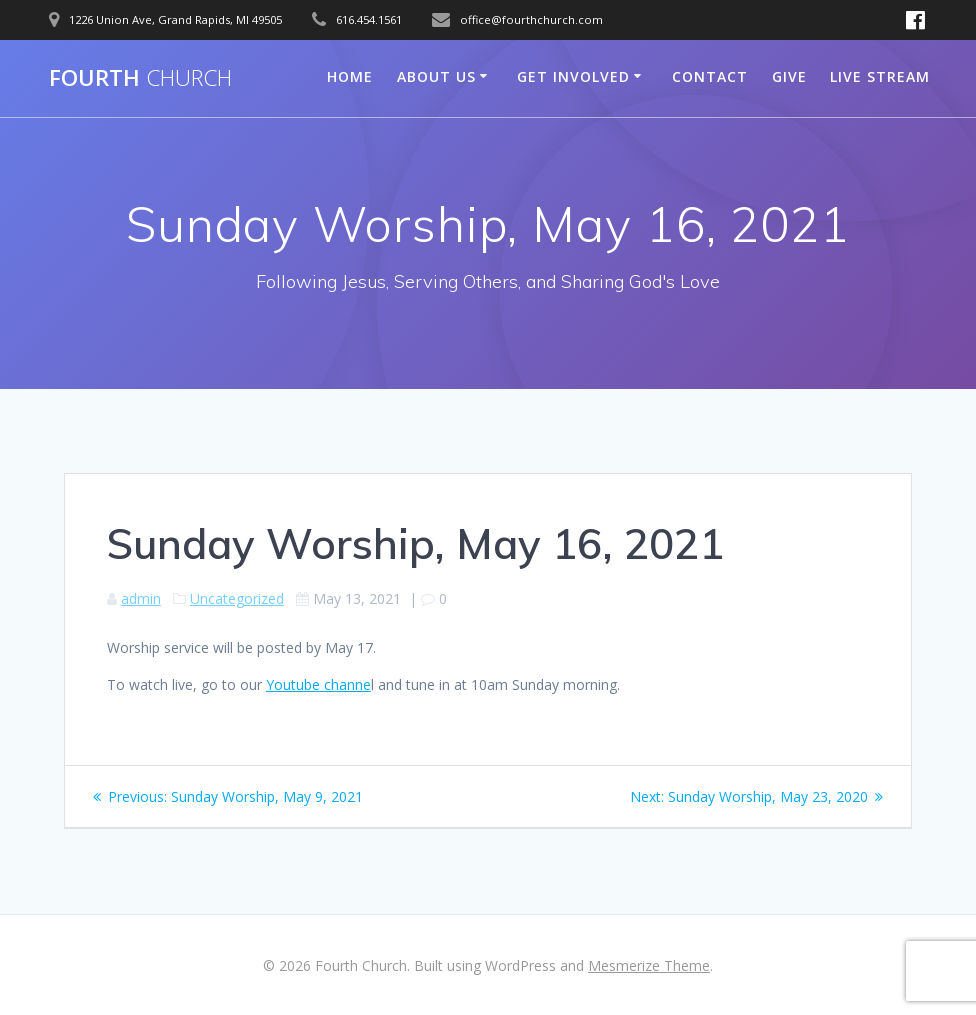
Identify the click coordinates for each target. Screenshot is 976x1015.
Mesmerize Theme (649, 965)
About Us (436, 76)
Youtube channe (318, 684)
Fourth (140, 78)
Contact (710, 76)
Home (350, 76)
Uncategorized (237, 598)
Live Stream (880, 76)
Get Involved (573, 76)
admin (141, 598)
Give (789, 76)
